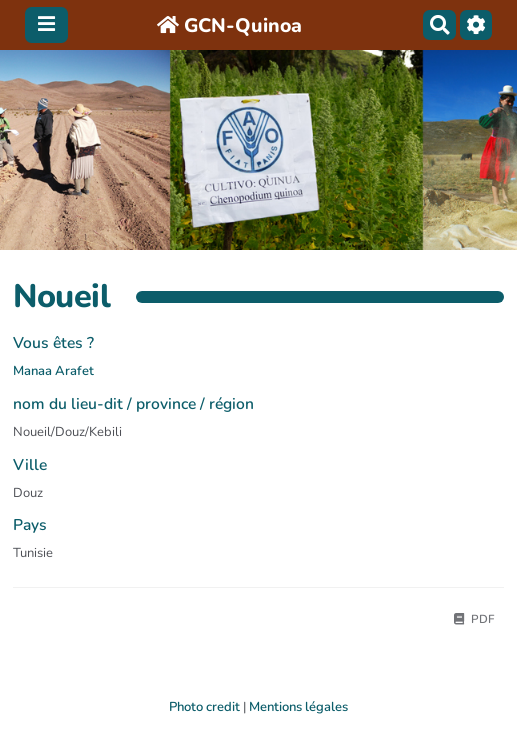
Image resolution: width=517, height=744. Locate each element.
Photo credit (204, 707)
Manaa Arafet (53, 371)
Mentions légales (298, 707)
